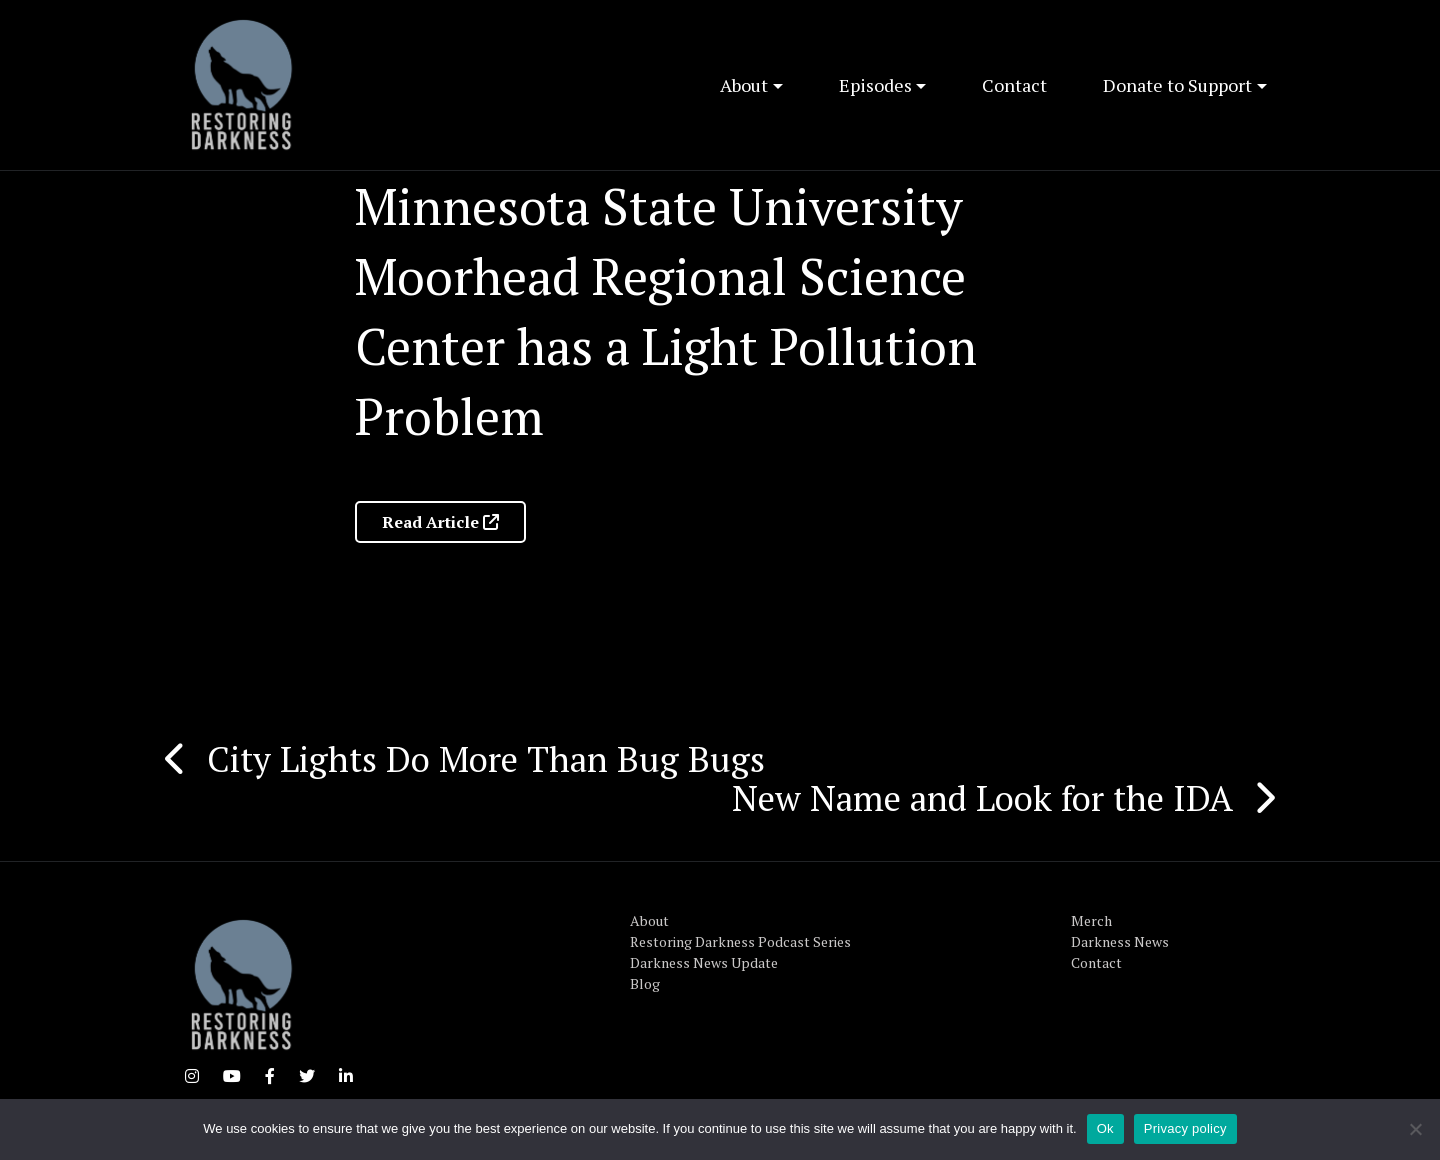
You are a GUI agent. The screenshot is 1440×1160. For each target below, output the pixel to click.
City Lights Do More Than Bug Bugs (486, 759)
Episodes (875, 85)
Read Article (440, 522)
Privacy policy (1185, 1128)
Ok (1105, 1128)
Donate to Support (1177, 85)
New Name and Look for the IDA (982, 798)
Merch (1091, 920)
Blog (645, 983)
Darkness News (1120, 941)
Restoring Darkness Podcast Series (740, 941)
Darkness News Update (704, 962)
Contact (1014, 85)
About (744, 85)
